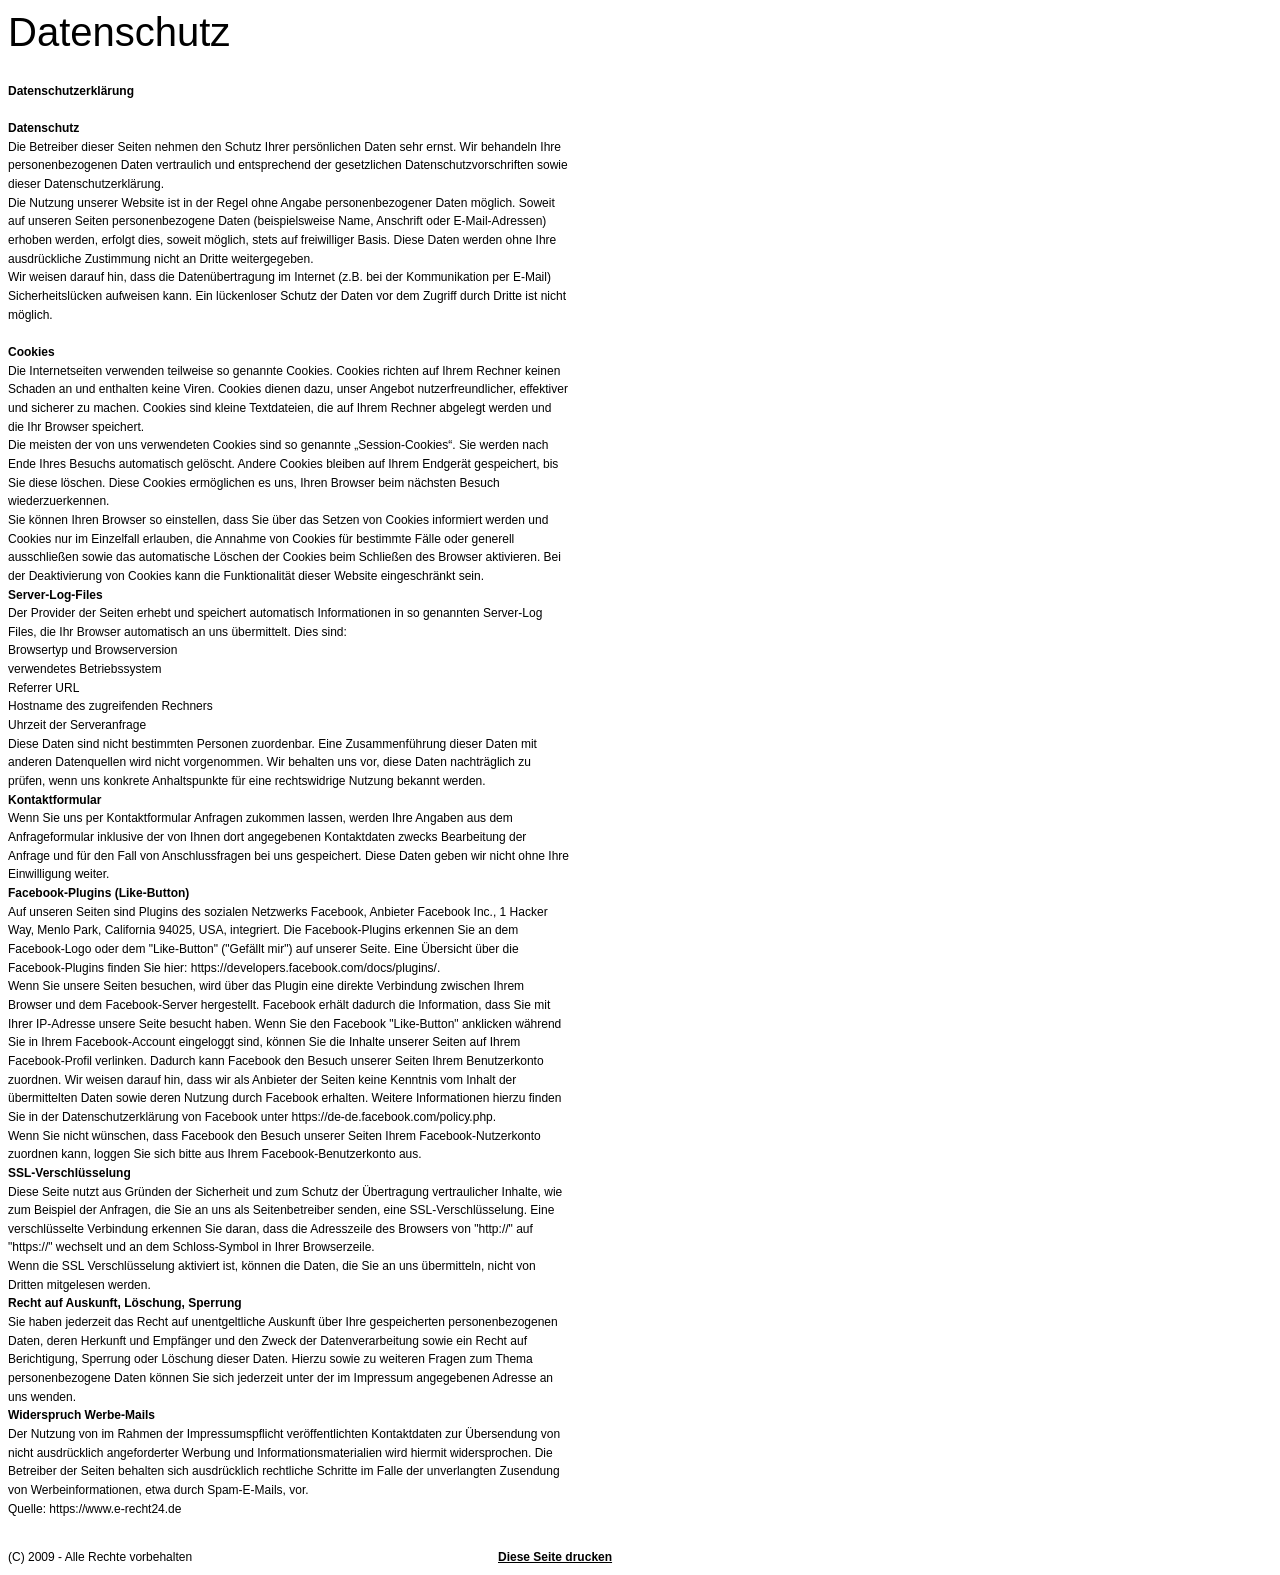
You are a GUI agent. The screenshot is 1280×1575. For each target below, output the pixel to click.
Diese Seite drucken (555, 1557)
